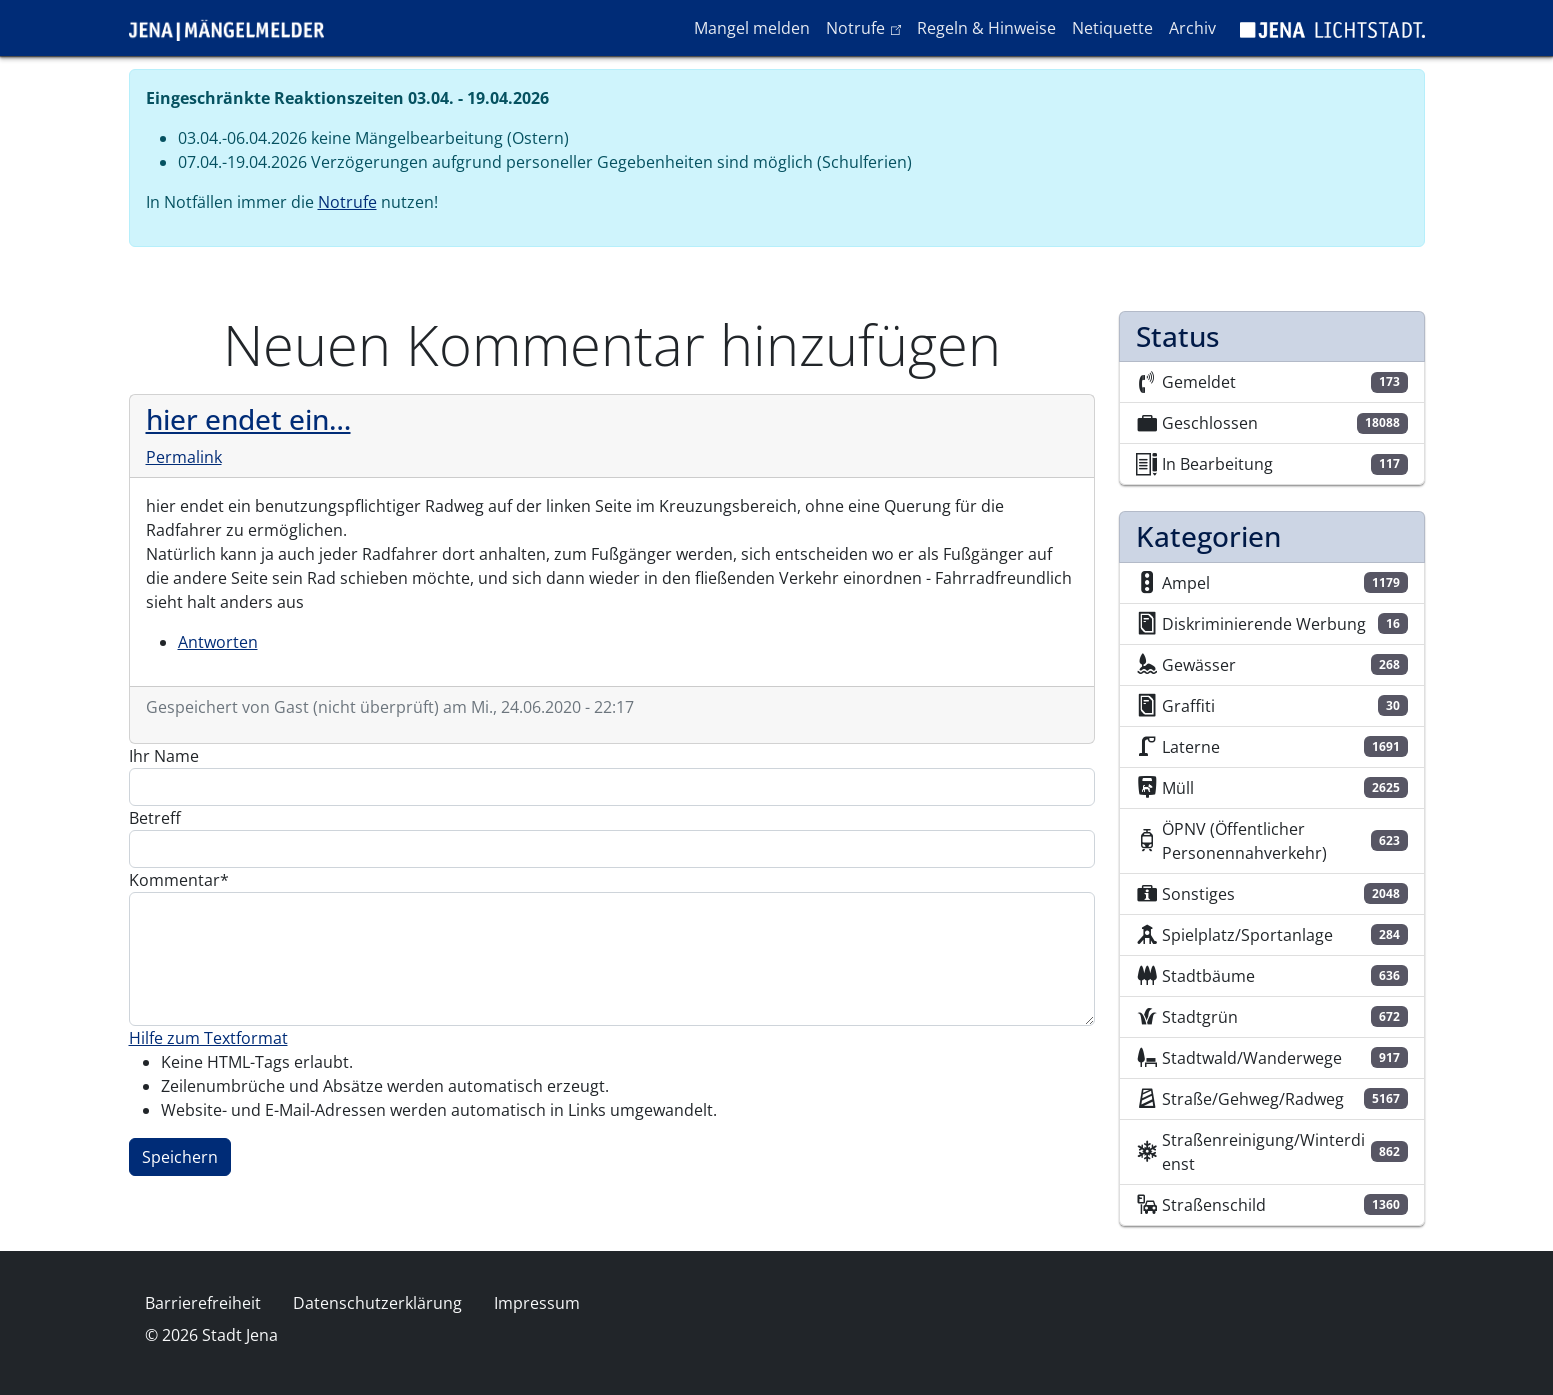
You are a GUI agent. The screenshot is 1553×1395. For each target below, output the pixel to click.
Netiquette (1112, 28)
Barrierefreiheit (203, 1303)
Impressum (537, 1303)
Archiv (1192, 28)
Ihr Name (164, 756)
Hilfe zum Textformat (208, 1038)
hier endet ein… (248, 419)
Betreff (155, 818)
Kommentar (174, 880)
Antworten (218, 642)
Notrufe (867, 27)
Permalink (184, 457)
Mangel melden (752, 28)
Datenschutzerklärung (377, 1303)
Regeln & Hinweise (986, 28)
